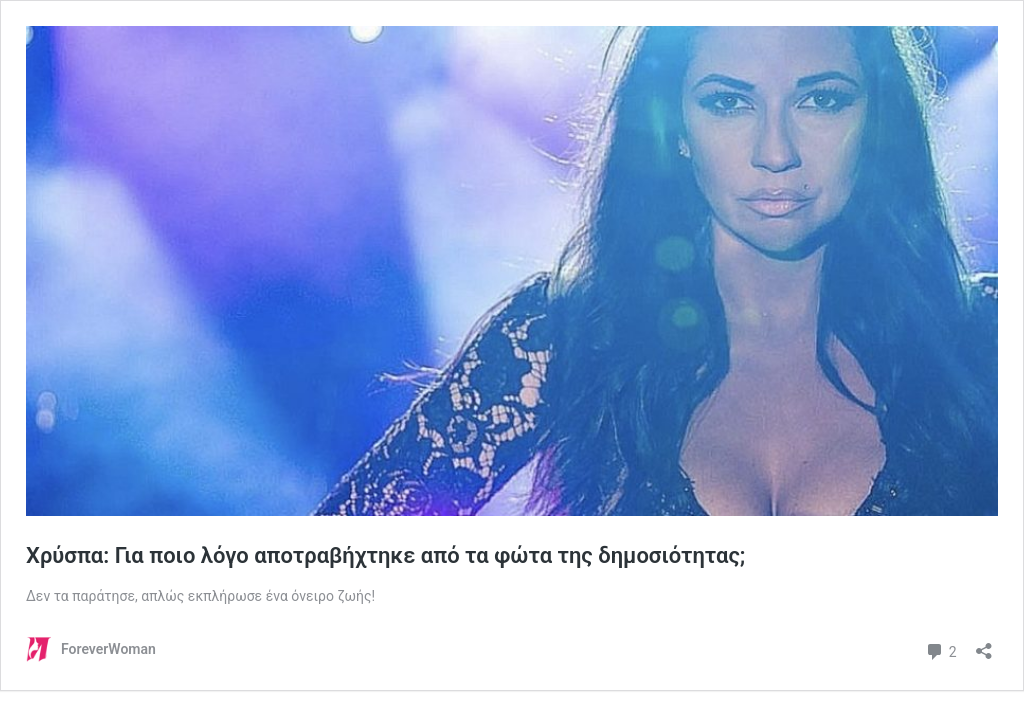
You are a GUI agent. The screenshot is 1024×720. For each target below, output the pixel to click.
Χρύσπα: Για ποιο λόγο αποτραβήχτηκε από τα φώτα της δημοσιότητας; (388, 555)
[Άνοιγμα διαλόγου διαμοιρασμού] (984, 644)
